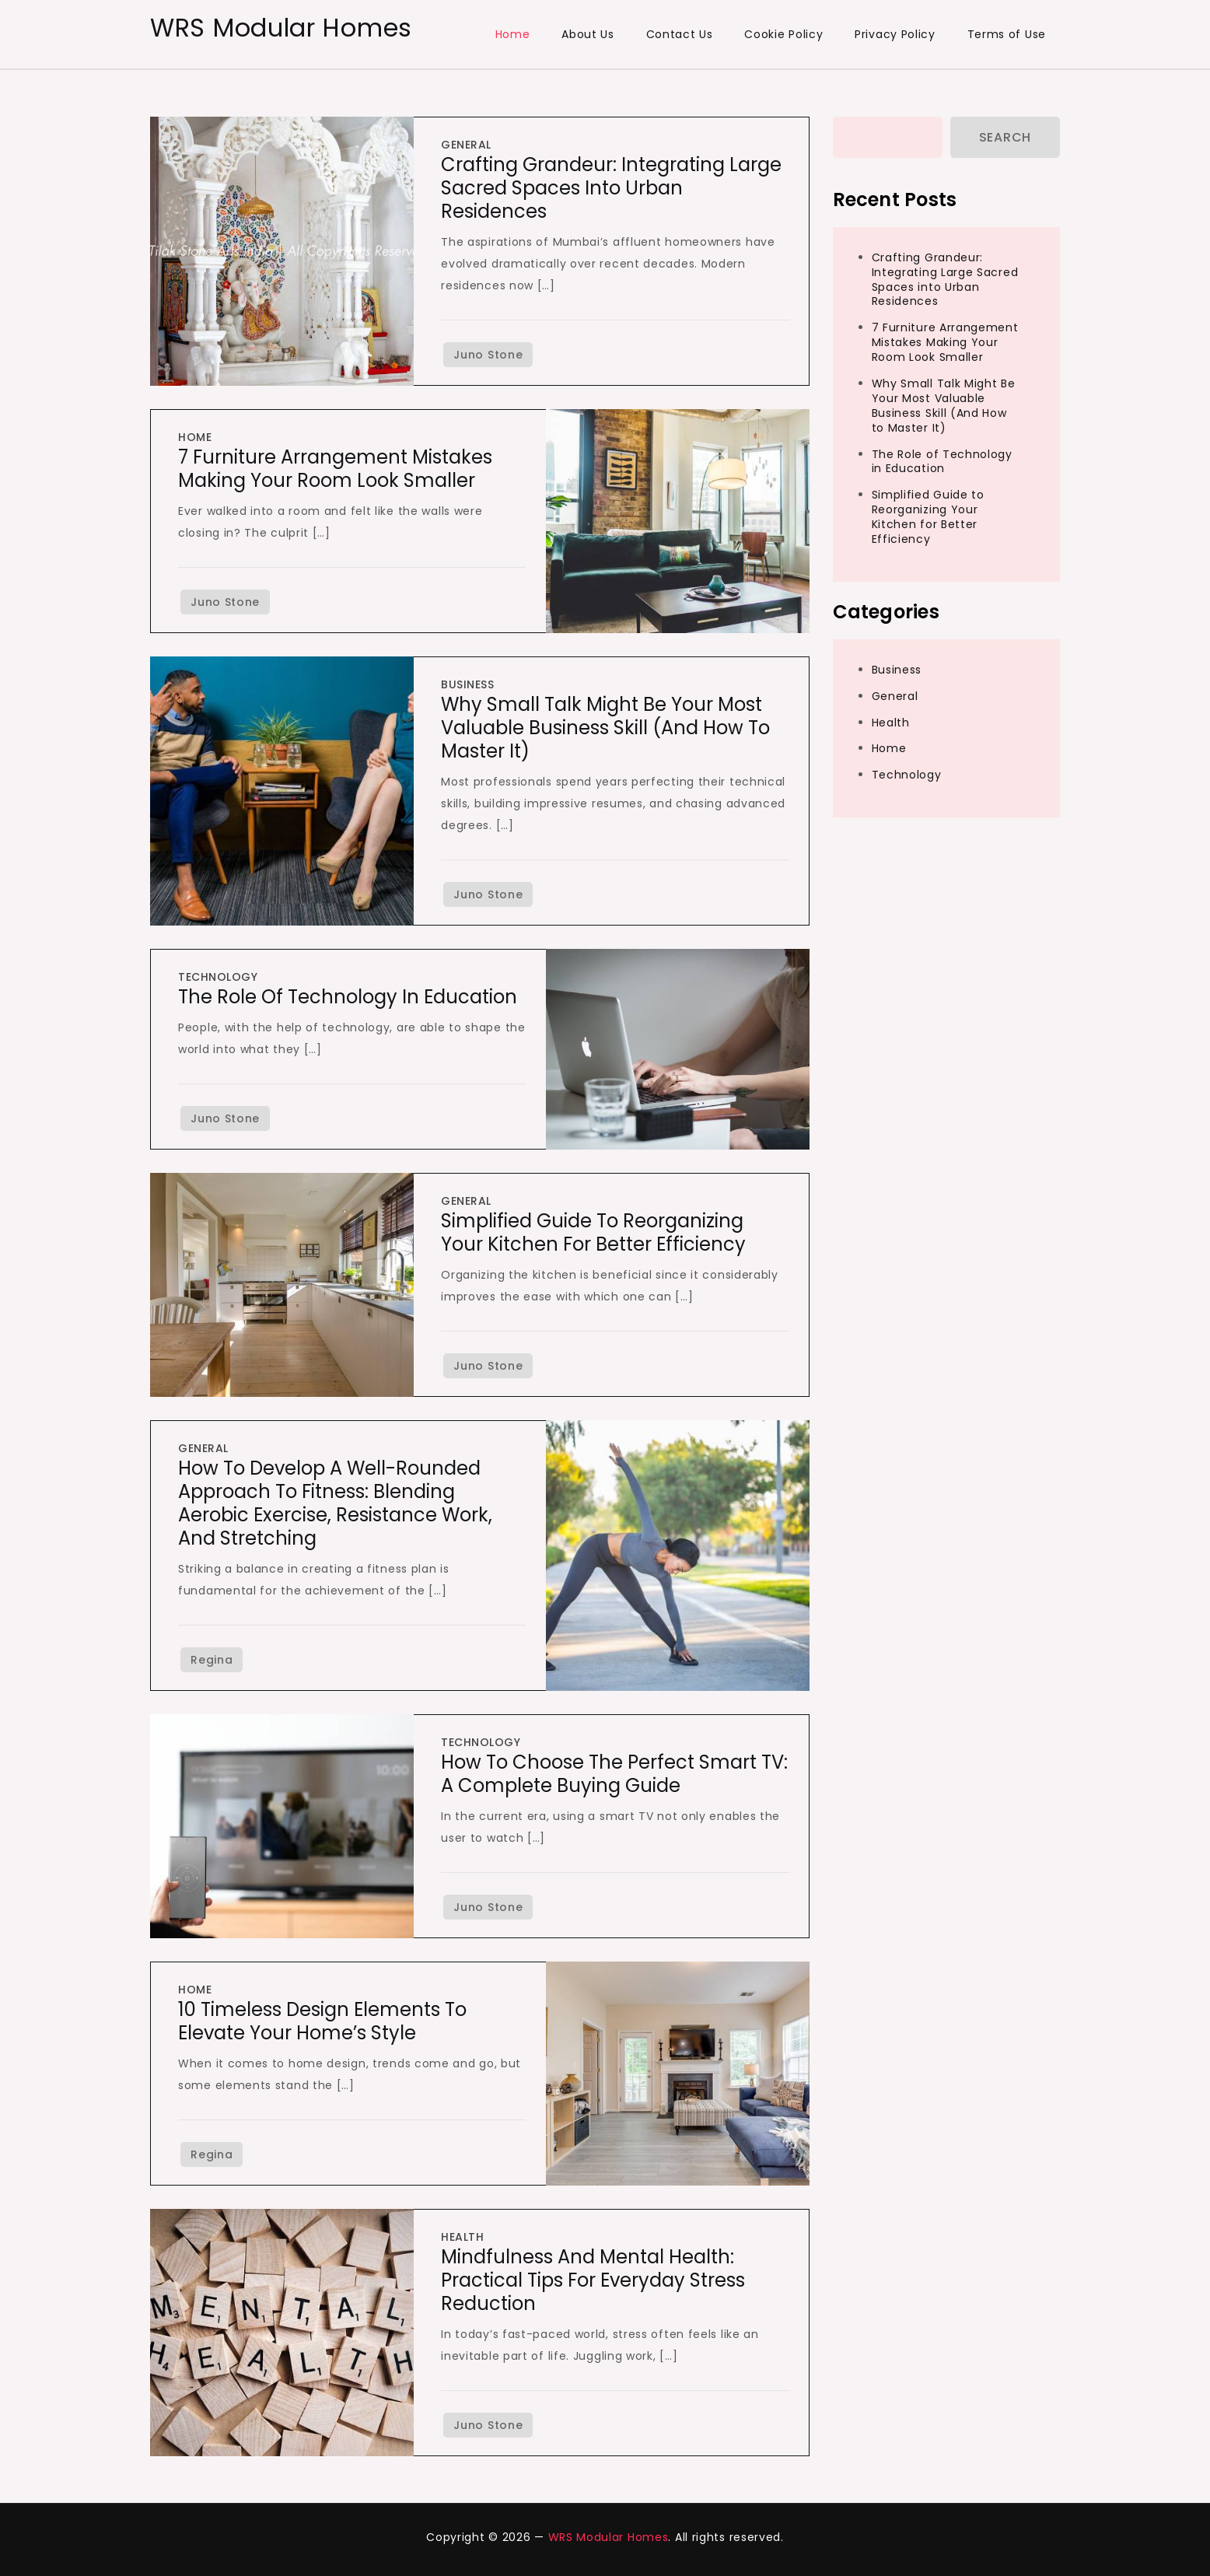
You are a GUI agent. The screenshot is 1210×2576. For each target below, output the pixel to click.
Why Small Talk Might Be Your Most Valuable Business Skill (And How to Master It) (605, 727)
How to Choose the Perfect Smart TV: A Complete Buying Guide (614, 1773)
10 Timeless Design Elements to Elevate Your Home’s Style (322, 2021)
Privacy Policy (895, 34)
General (466, 144)
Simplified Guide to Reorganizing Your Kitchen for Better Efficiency (593, 1232)
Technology (217, 977)
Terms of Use (1006, 34)
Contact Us (679, 34)
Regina (212, 1660)
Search (1005, 137)
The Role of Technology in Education (347, 997)
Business (467, 684)
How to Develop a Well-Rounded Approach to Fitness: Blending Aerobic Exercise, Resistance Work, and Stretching (335, 1503)
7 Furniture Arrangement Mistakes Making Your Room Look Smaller (335, 468)
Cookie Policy (783, 34)
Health (462, 2237)
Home (512, 34)
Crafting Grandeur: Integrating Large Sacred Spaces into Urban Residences (611, 188)
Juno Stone (488, 354)
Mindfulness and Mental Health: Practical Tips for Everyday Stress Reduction (593, 2280)
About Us (587, 34)
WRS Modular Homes (281, 27)
